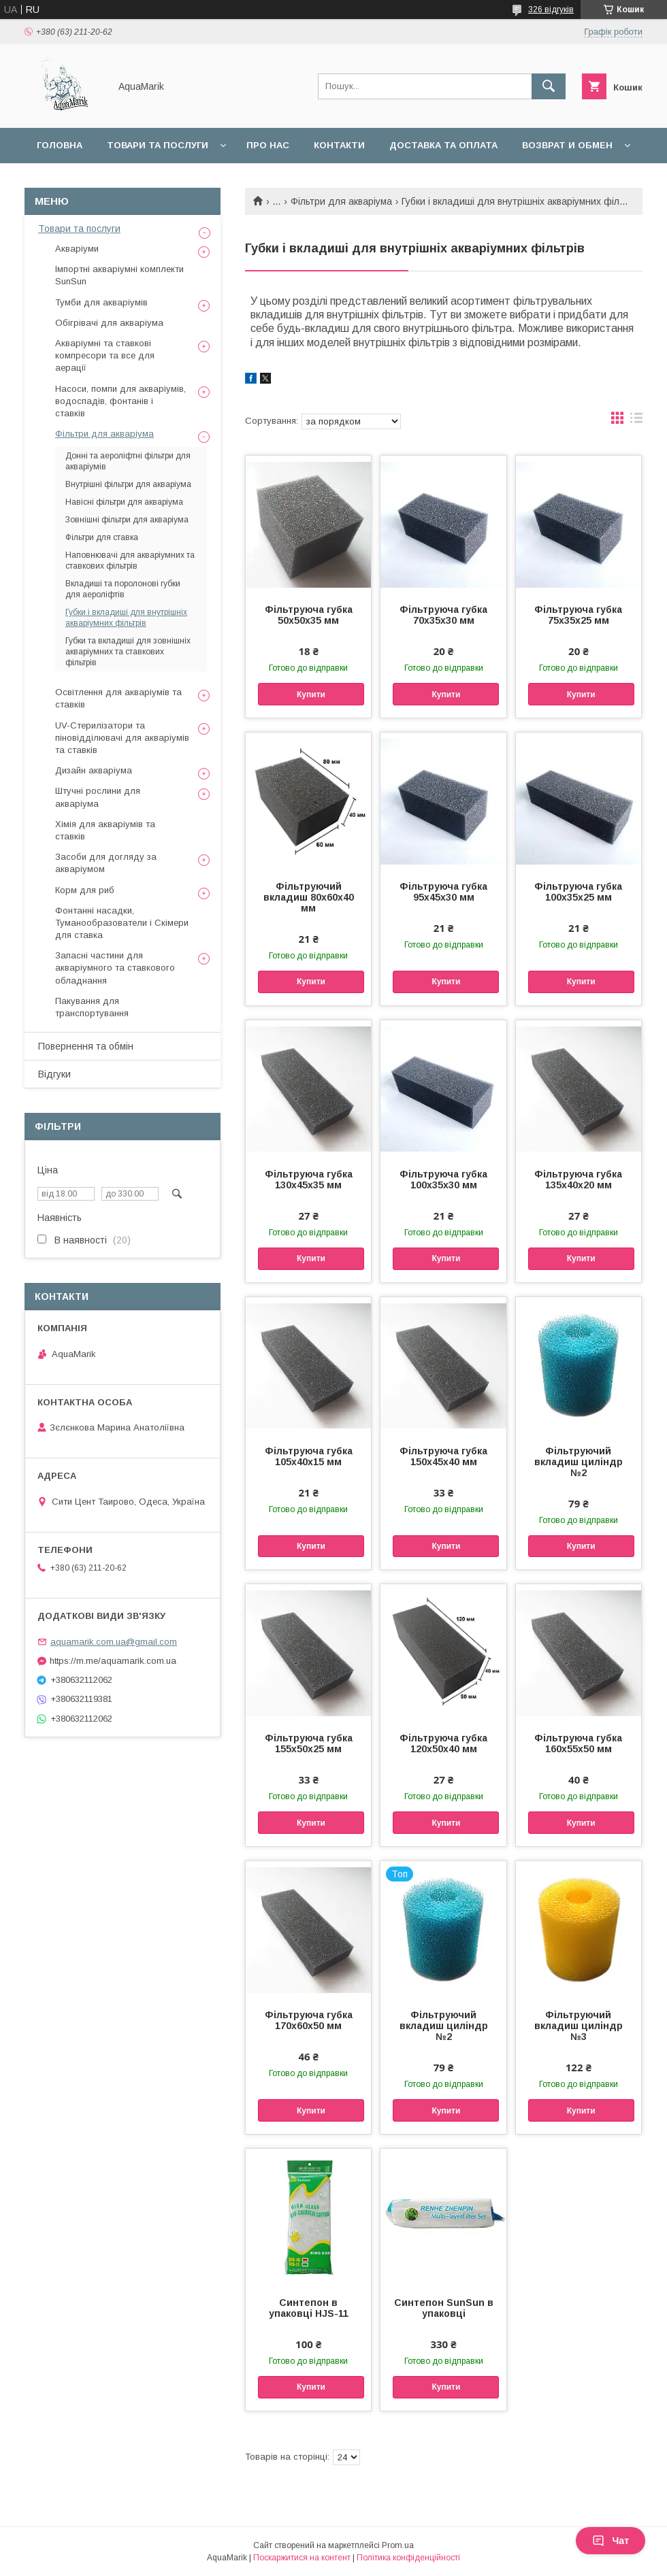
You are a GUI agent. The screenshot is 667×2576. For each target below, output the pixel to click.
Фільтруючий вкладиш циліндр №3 (578, 2025)
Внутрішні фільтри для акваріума (128, 484)
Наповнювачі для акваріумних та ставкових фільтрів (130, 560)
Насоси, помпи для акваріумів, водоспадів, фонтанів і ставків (120, 401)
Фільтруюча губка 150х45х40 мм (443, 1456)
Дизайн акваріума (93, 770)
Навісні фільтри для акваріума (124, 502)
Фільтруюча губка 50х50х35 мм (309, 615)
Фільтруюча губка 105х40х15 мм (309, 1456)
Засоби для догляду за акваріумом (106, 863)
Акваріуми (77, 249)
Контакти (339, 145)
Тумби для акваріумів (101, 302)
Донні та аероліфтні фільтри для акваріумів (128, 461)
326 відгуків (551, 9)
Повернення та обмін (85, 1046)
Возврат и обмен (567, 145)
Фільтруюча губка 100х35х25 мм (578, 892)
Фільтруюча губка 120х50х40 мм (443, 1743)
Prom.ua (398, 2545)
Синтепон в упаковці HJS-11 (308, 2308)
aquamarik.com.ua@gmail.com (113, 1642)
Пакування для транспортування (92, 1007)
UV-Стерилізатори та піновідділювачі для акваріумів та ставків (122, 737)
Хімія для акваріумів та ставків (105, 830)
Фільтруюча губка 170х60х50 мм (309, 2020)
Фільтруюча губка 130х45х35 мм (309, 1179)
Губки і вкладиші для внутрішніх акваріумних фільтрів (126, 617)
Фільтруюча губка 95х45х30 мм (443, 892)
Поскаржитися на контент (302, 2557)
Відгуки (54, 1074)
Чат (610, 2541)
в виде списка (636, 421)
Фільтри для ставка (101, 537)
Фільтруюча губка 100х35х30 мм (443, 1179)
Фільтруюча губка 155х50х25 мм (309, 1743)
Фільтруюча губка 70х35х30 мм (443, 615)
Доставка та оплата (443, 145)
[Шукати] (549, 86)
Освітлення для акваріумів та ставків (118, 698)
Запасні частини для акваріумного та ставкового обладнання (115, 967)
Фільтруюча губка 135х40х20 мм (578, 1179)
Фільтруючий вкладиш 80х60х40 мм (308, 897)
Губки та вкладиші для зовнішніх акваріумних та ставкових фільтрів (128, 651)
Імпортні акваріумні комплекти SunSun (119, 275)
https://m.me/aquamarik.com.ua (113, 1661)
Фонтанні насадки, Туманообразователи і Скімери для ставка (122, 922)
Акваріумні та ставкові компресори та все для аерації (104, 355)
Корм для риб (84, 890)
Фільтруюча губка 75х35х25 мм (578, 615)
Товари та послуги (157, 145)
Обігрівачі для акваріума (109, 323)
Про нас (267, 145)
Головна (59, 145)
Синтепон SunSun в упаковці (443, 2308)
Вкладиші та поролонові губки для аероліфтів (122, 589)
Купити (311, 694)
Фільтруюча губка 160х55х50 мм (578, 1743)
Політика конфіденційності (408, 2557)
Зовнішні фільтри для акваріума (127, 519)
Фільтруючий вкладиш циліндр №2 (578, 1461)
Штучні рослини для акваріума (97, 797)
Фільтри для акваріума (341, 201)
